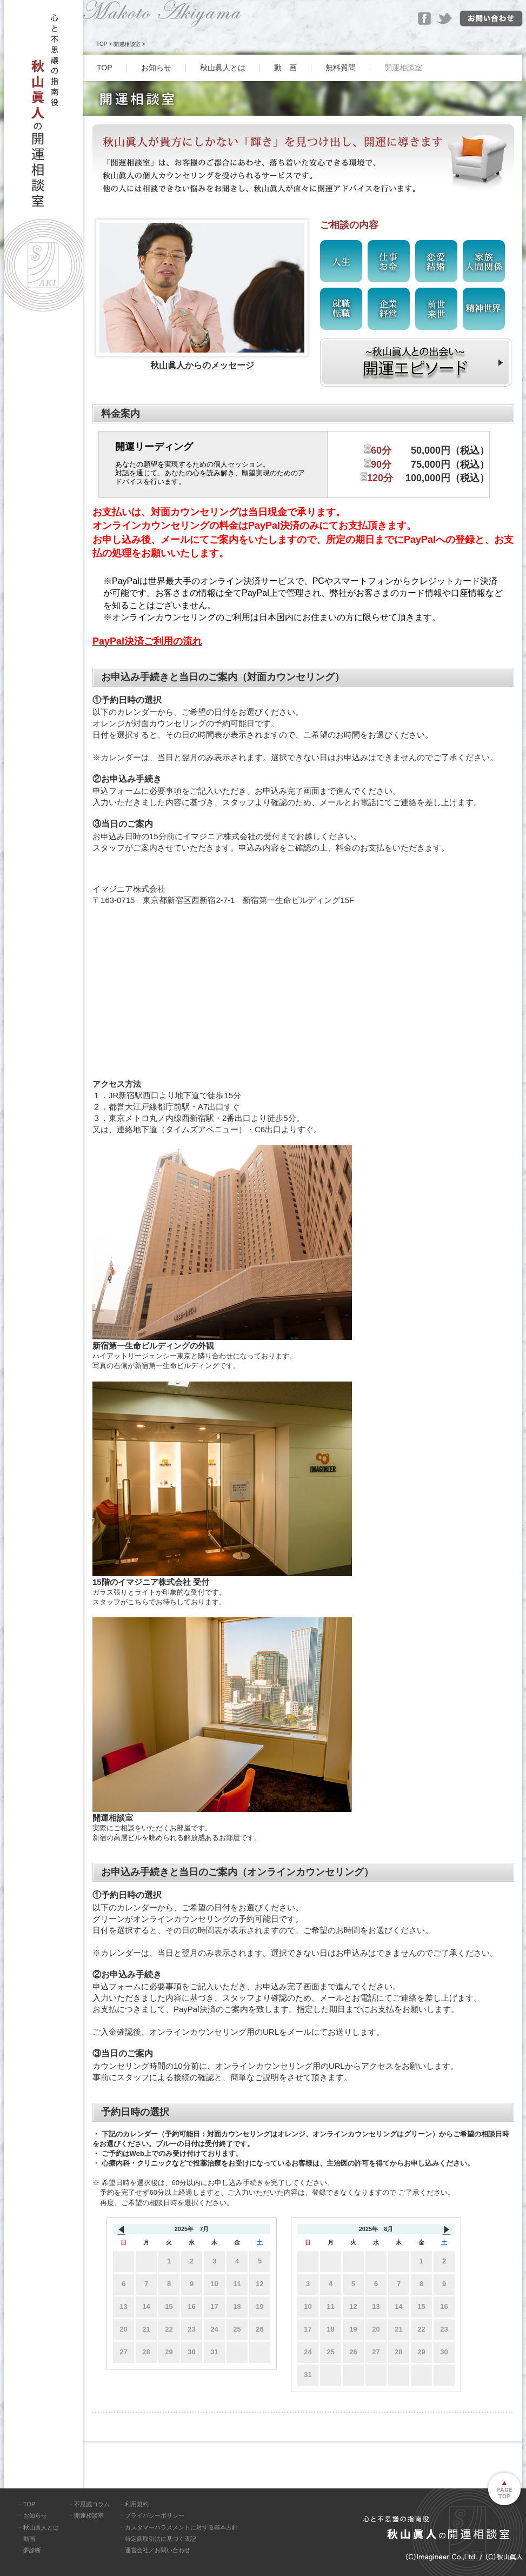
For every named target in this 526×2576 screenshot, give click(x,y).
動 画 (285, 67)
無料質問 (340, 67)
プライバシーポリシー (154, 2515)
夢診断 (32, 2550)
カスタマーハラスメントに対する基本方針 (181, 2527)
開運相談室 (127, 44)
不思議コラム (92, 2504)
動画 (29, 2538)
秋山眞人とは (222, 67)
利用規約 (137, 2504)
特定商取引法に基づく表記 (160, 2538)
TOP (101, 44)
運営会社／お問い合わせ (157, 2550)
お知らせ (156, 67)
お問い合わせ (491, 18)
